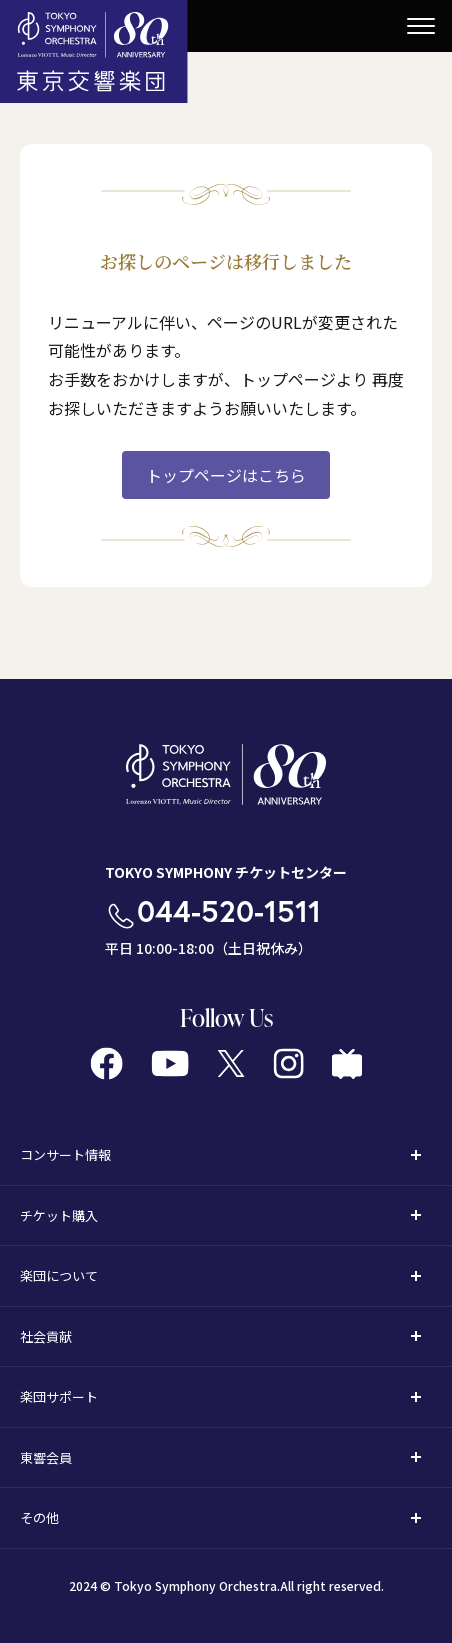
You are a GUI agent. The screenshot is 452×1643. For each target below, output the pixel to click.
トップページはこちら (226, 475)
